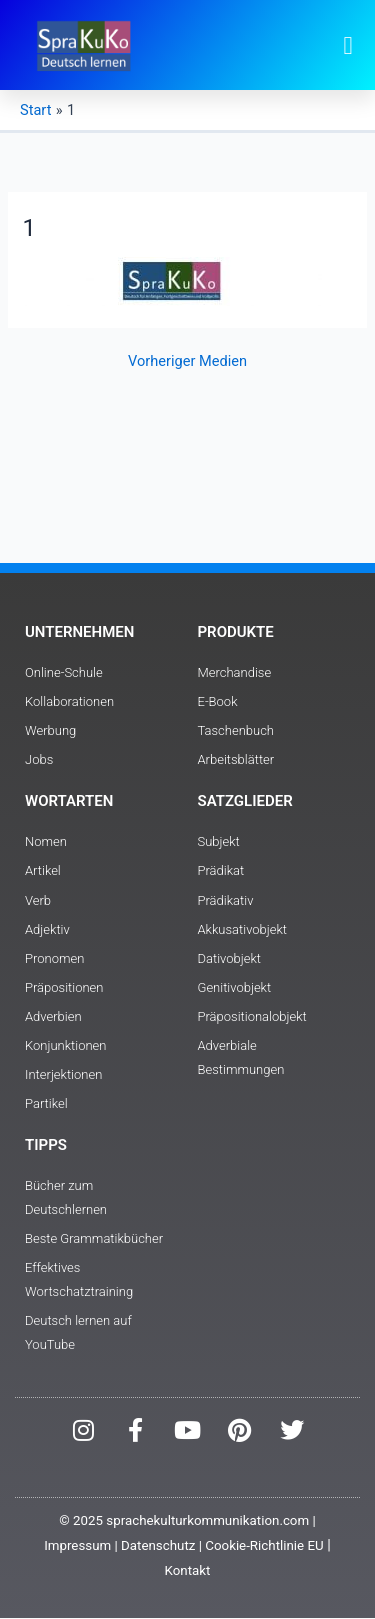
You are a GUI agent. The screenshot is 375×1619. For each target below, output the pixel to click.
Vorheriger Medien (187, 361)
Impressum (77, 1545)
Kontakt (188, 1570)
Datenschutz (158, 1545)
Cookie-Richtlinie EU (264, 1545)
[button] (348, 45)
